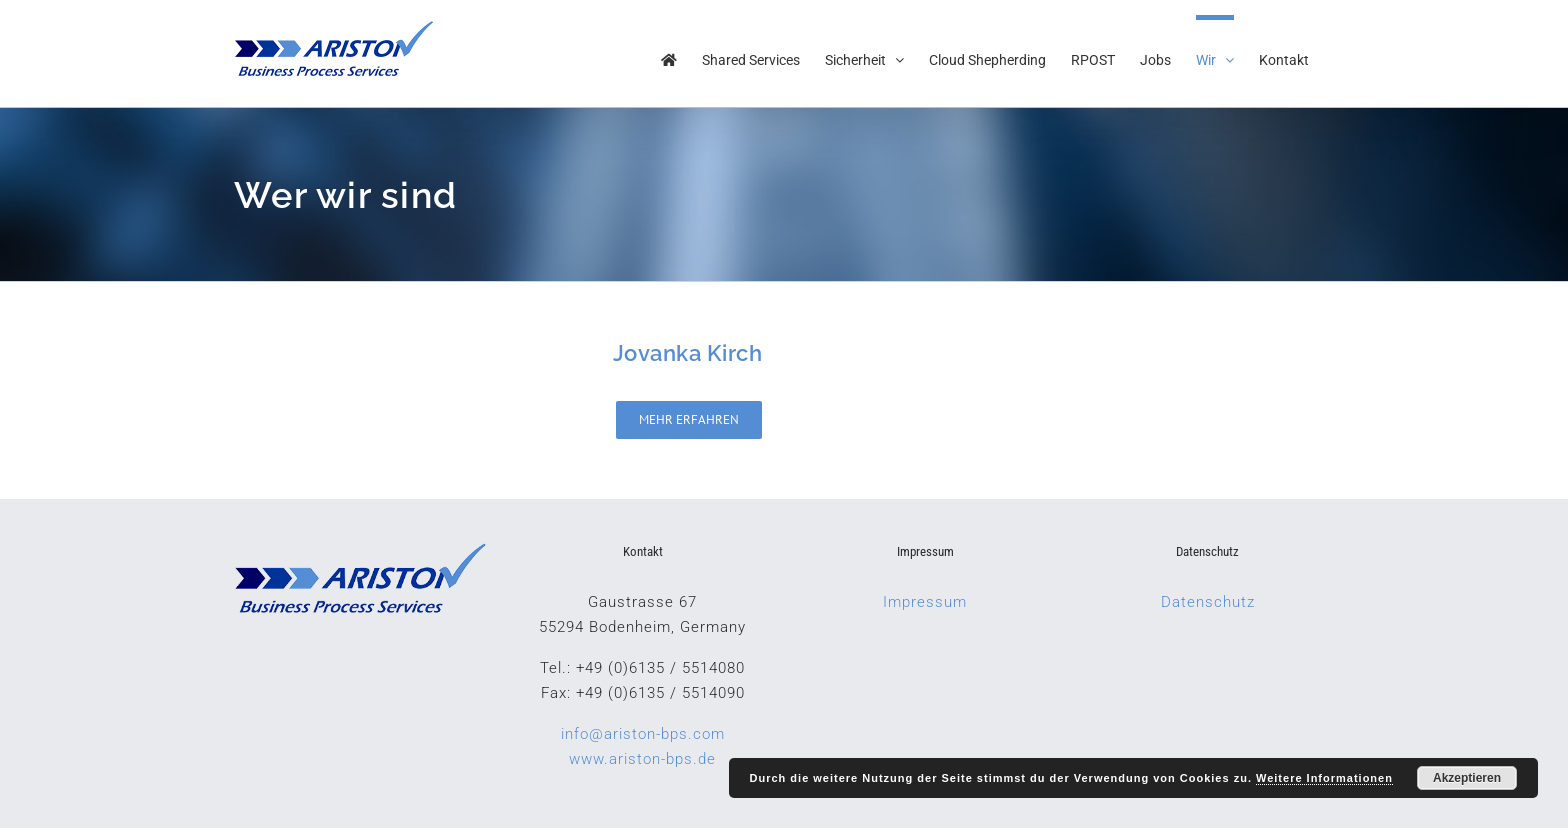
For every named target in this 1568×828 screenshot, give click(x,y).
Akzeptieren (1467, 778)
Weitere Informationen (1324, 778)
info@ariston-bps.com (643, 734)
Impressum (925, 602)
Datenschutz (1208, 602)
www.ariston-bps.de (642, 759)
